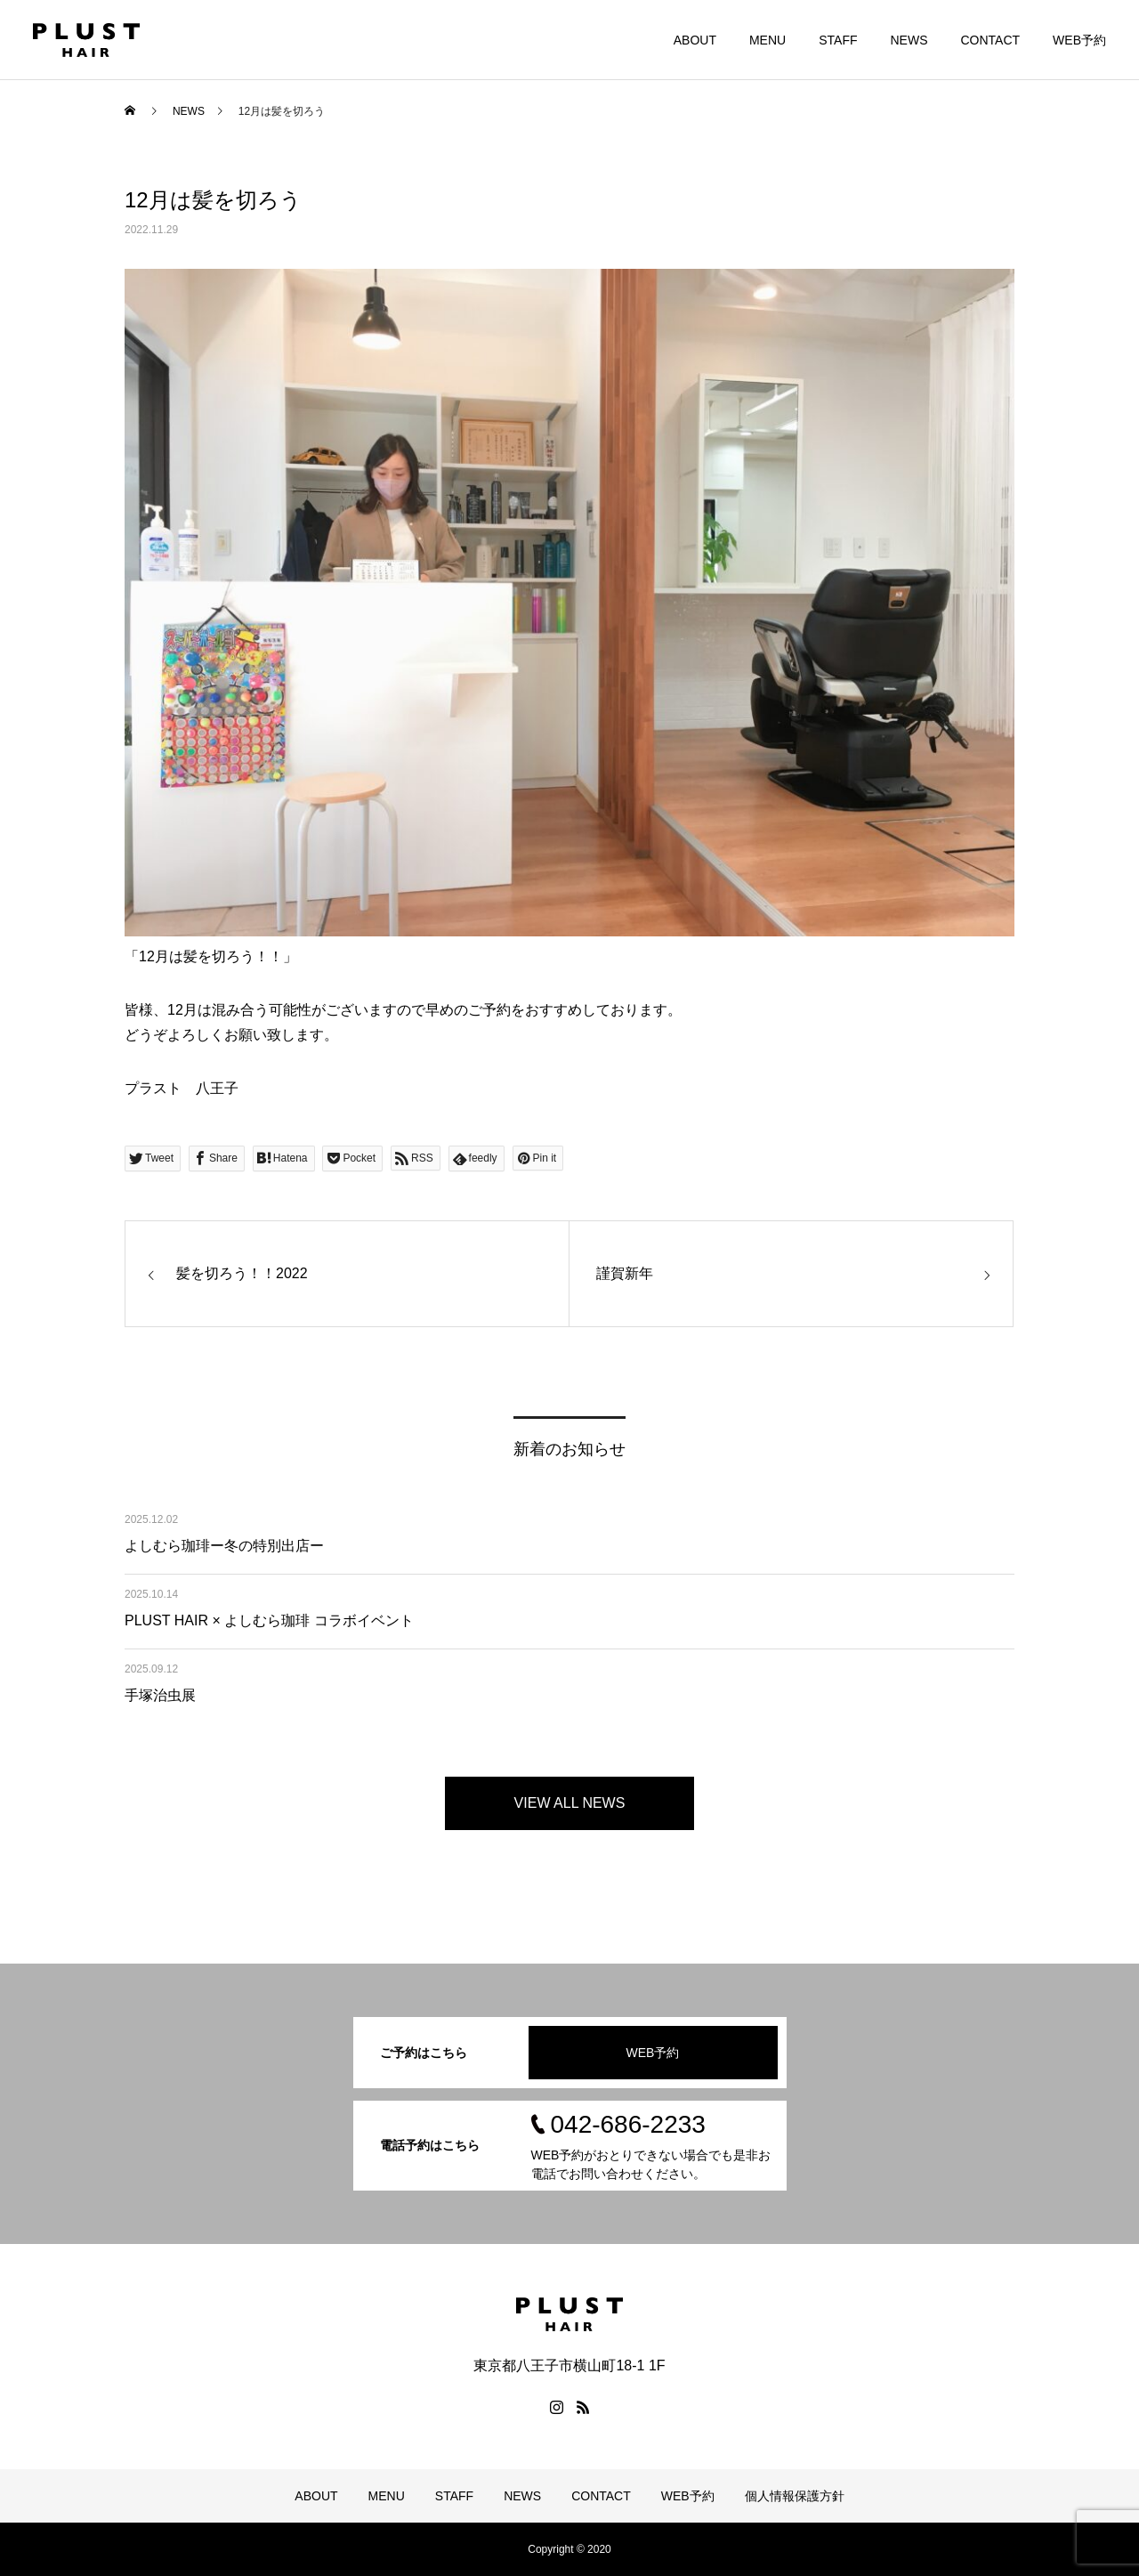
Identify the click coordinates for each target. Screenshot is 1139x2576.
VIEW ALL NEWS (570, 1802)
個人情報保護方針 (794, 2496)
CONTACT (990, 40)
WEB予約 (1079, 40)
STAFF (838, 40)
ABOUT (695, 40)
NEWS (908, 40)
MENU (767, 40)
